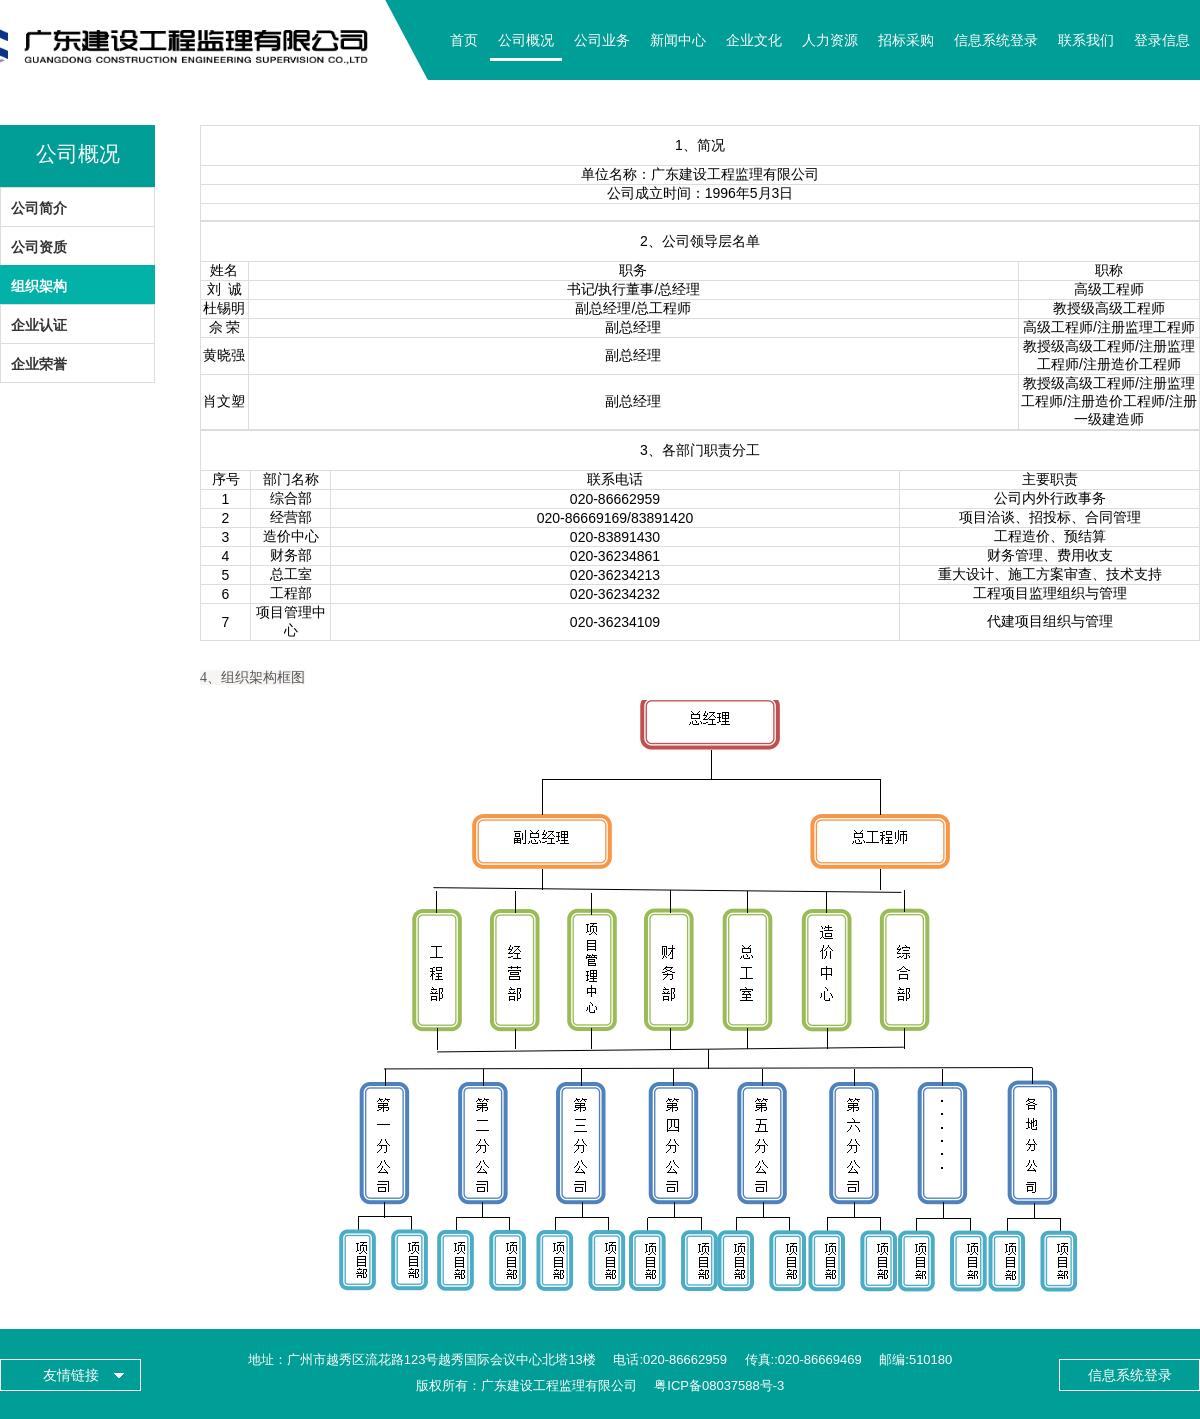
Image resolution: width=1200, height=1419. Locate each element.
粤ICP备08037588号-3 (719, 1385)
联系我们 (1086, 40)
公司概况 (526, 40)
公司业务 (602, 40)
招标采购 (906, 40)
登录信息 (1162, 40)
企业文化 (754, 40)
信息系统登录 (996, 40)
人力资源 (830, 40)
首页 (464, 40)
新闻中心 (678, 40)
